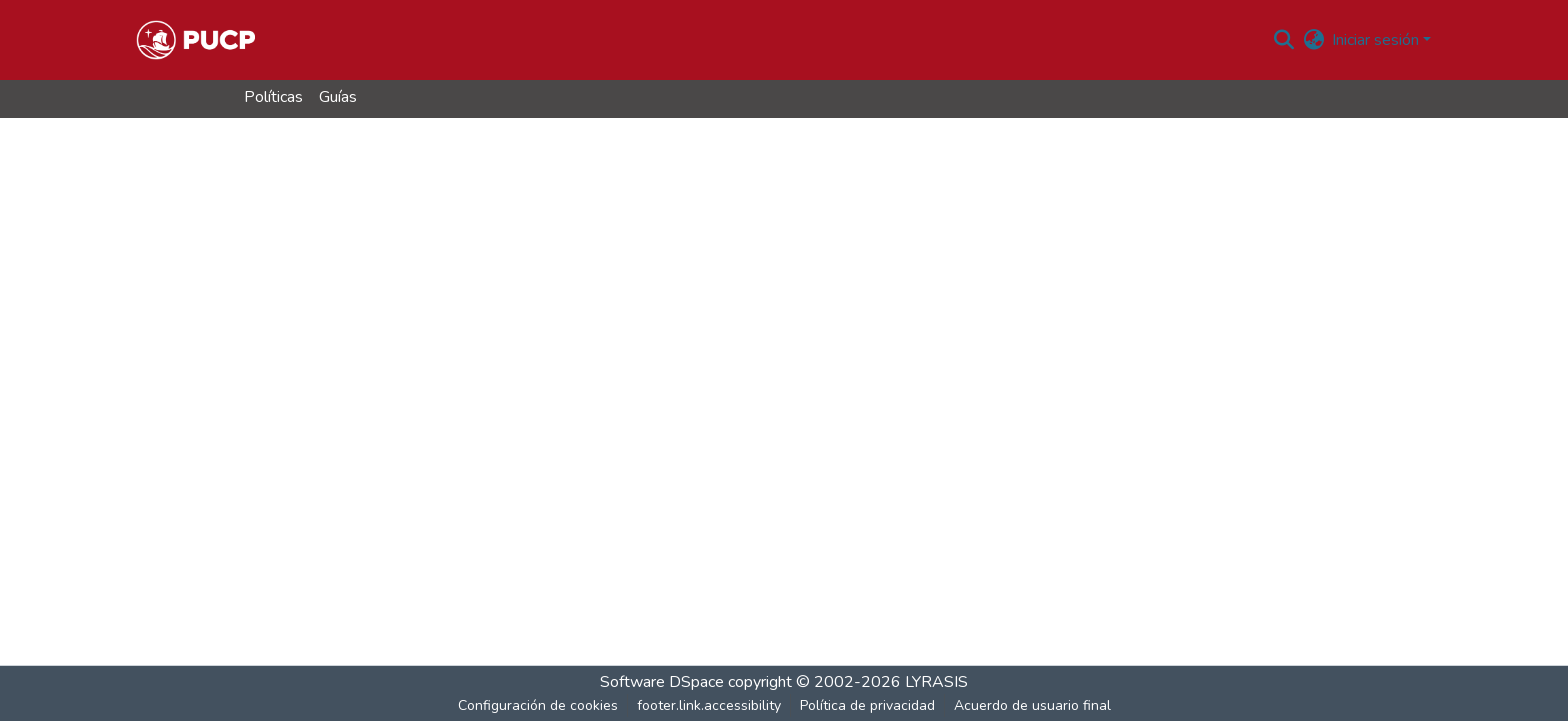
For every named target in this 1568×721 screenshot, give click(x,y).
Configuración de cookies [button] (538, 705)
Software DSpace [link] (662, 682)
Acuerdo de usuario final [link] (1032, 705)
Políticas (273, 97)
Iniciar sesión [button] (1377, 40)
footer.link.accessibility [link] (709, 705)
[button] (195, 40)
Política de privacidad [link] (867, 705)
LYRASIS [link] (936, 682)
